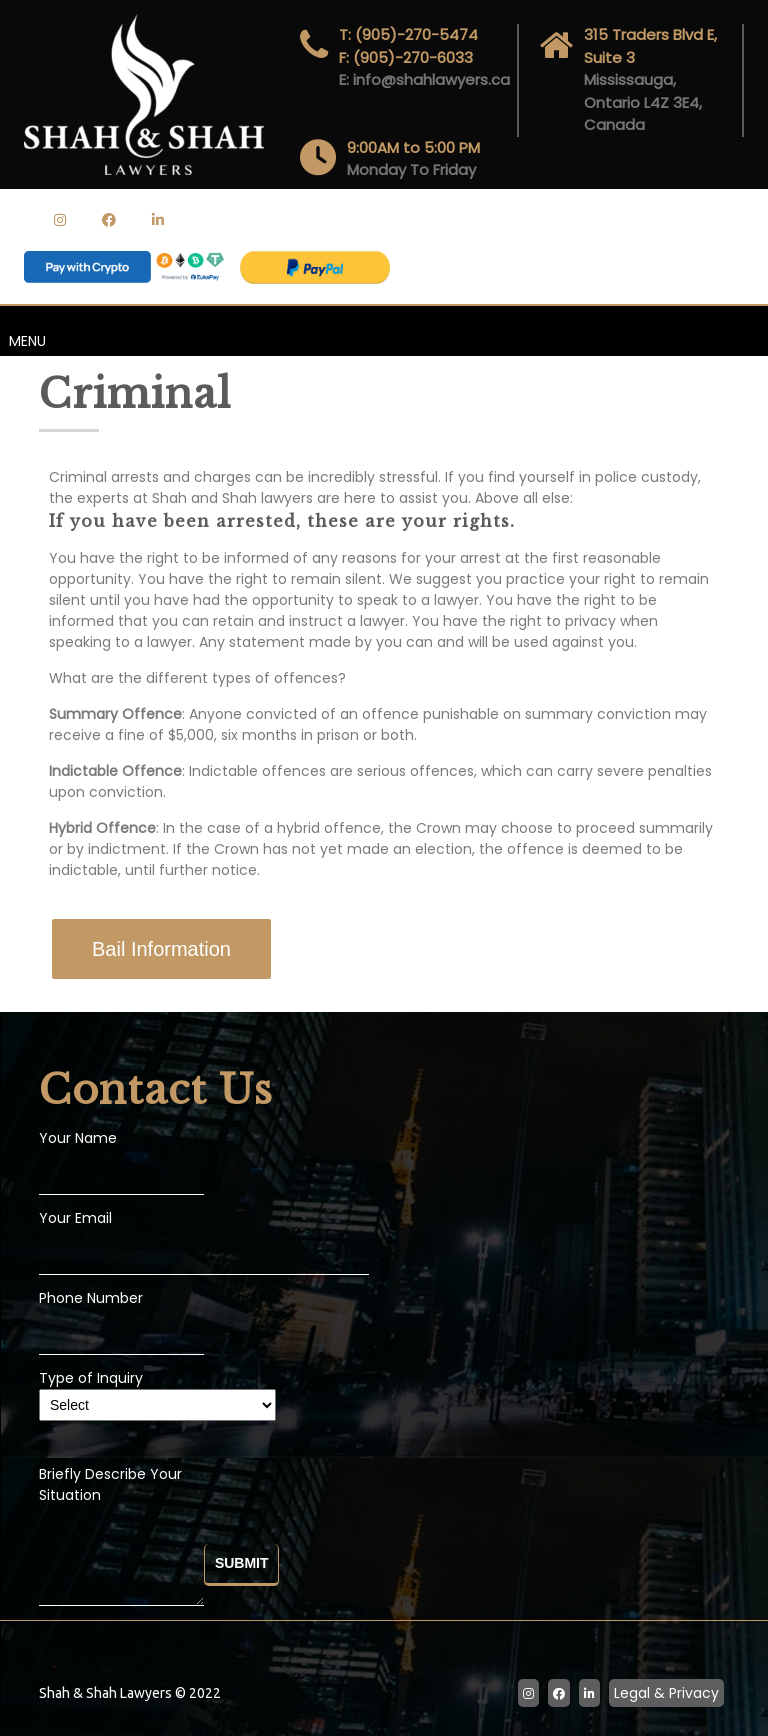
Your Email (75, 1218)
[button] (161, 949)
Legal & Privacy (666, 1693)
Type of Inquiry (157, 1391)
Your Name (78, 1138)
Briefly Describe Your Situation (121, 1537)
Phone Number (91, 1298)
